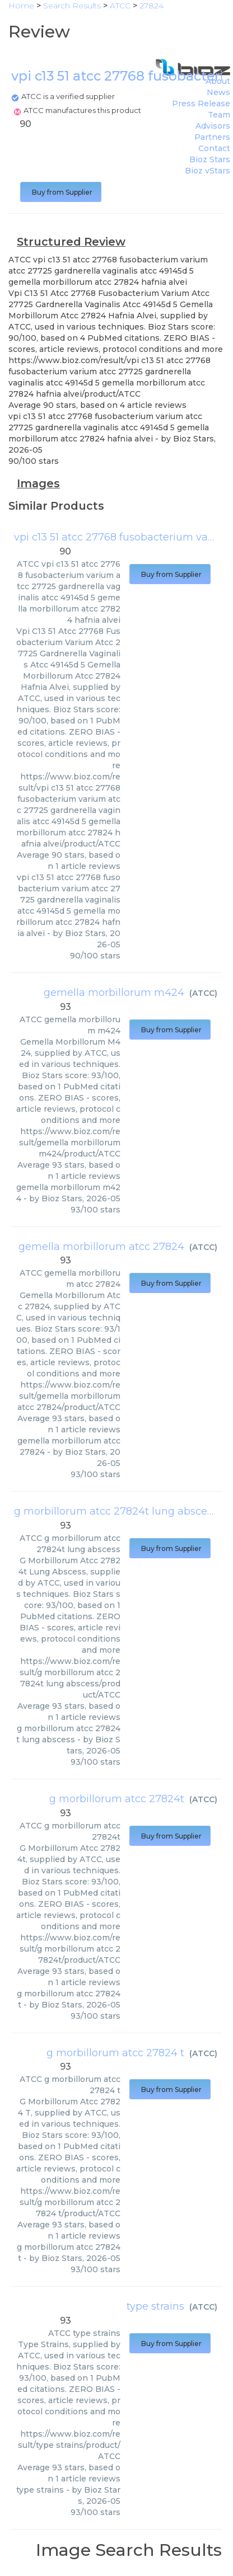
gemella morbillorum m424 (114, 992)
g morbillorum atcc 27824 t (115, 2053)
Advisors (212, 126)
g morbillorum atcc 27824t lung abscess (115, 1511)
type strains (155, 2306)
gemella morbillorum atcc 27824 (101, 1246)
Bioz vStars (207, 171)
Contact (214, 148)
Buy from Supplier (61, 192)
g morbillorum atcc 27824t (116, 1799)
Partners (212, 137)
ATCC (203, 993)
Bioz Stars (209, 159)
